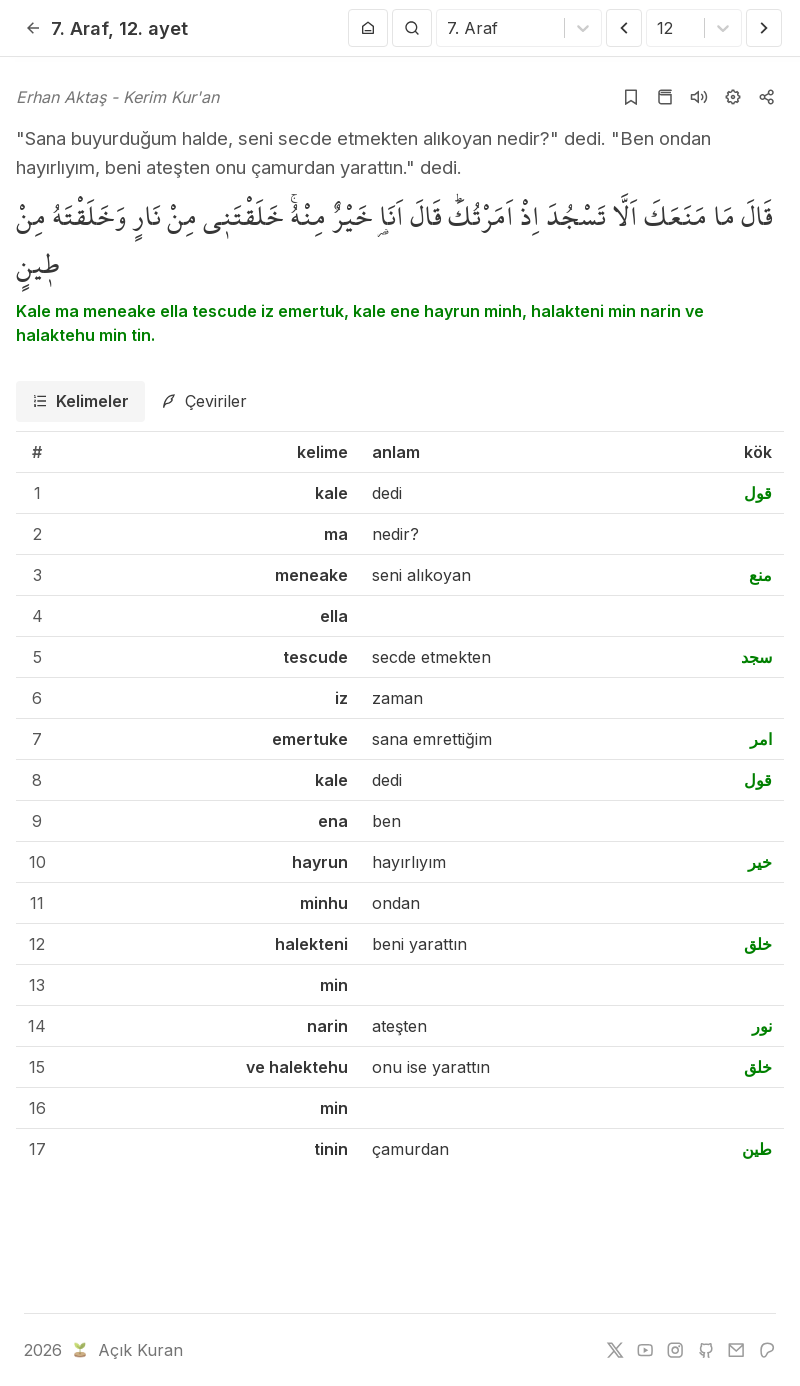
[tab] (80, 401)
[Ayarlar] (733, 97)
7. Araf (79, 28)
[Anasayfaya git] (368, 28)
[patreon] (767, 1350)
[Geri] (33, 28)
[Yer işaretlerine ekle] (631, 97)
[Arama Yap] (412, 28)
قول (758, 493)
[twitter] (615, 1350)
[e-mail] (736, 1350)
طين (757, 1149)
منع (760, 575)
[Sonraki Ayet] (764, 28)
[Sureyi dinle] (699, 97)
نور (762, 1026)
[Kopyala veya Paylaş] (767, 97)
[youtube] (645, 1350)
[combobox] (449, 28)
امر (761, 739)
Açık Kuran (125, 1350)
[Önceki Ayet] (624, 28)
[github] (706, 1350)
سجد (756, 657)
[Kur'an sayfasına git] (665, 97)
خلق (758, 944)
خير (760, 862)
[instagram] (675, 1350)
